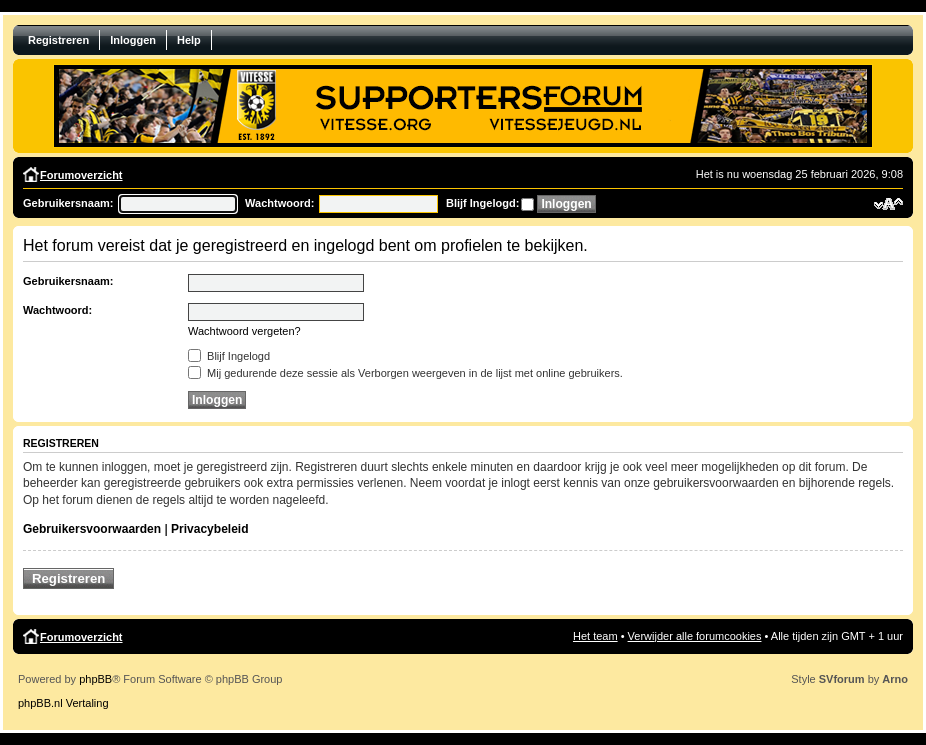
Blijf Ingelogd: (482, 203)
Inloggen (133, 40)
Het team (595, 636)
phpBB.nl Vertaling (63, 703)
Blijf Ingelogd (229, 356)
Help (189, 40)
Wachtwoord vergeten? (244, 331)
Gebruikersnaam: (68, 203)
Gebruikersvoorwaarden (92, 529)
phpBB (95, 679)
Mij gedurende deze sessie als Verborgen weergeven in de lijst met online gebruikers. (405, 373)
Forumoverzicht (81, 175)
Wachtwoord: (279, 203)
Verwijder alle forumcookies (695, 636)
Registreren (58, 40)
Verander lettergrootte (888, 204)
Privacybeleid (209, 529)
